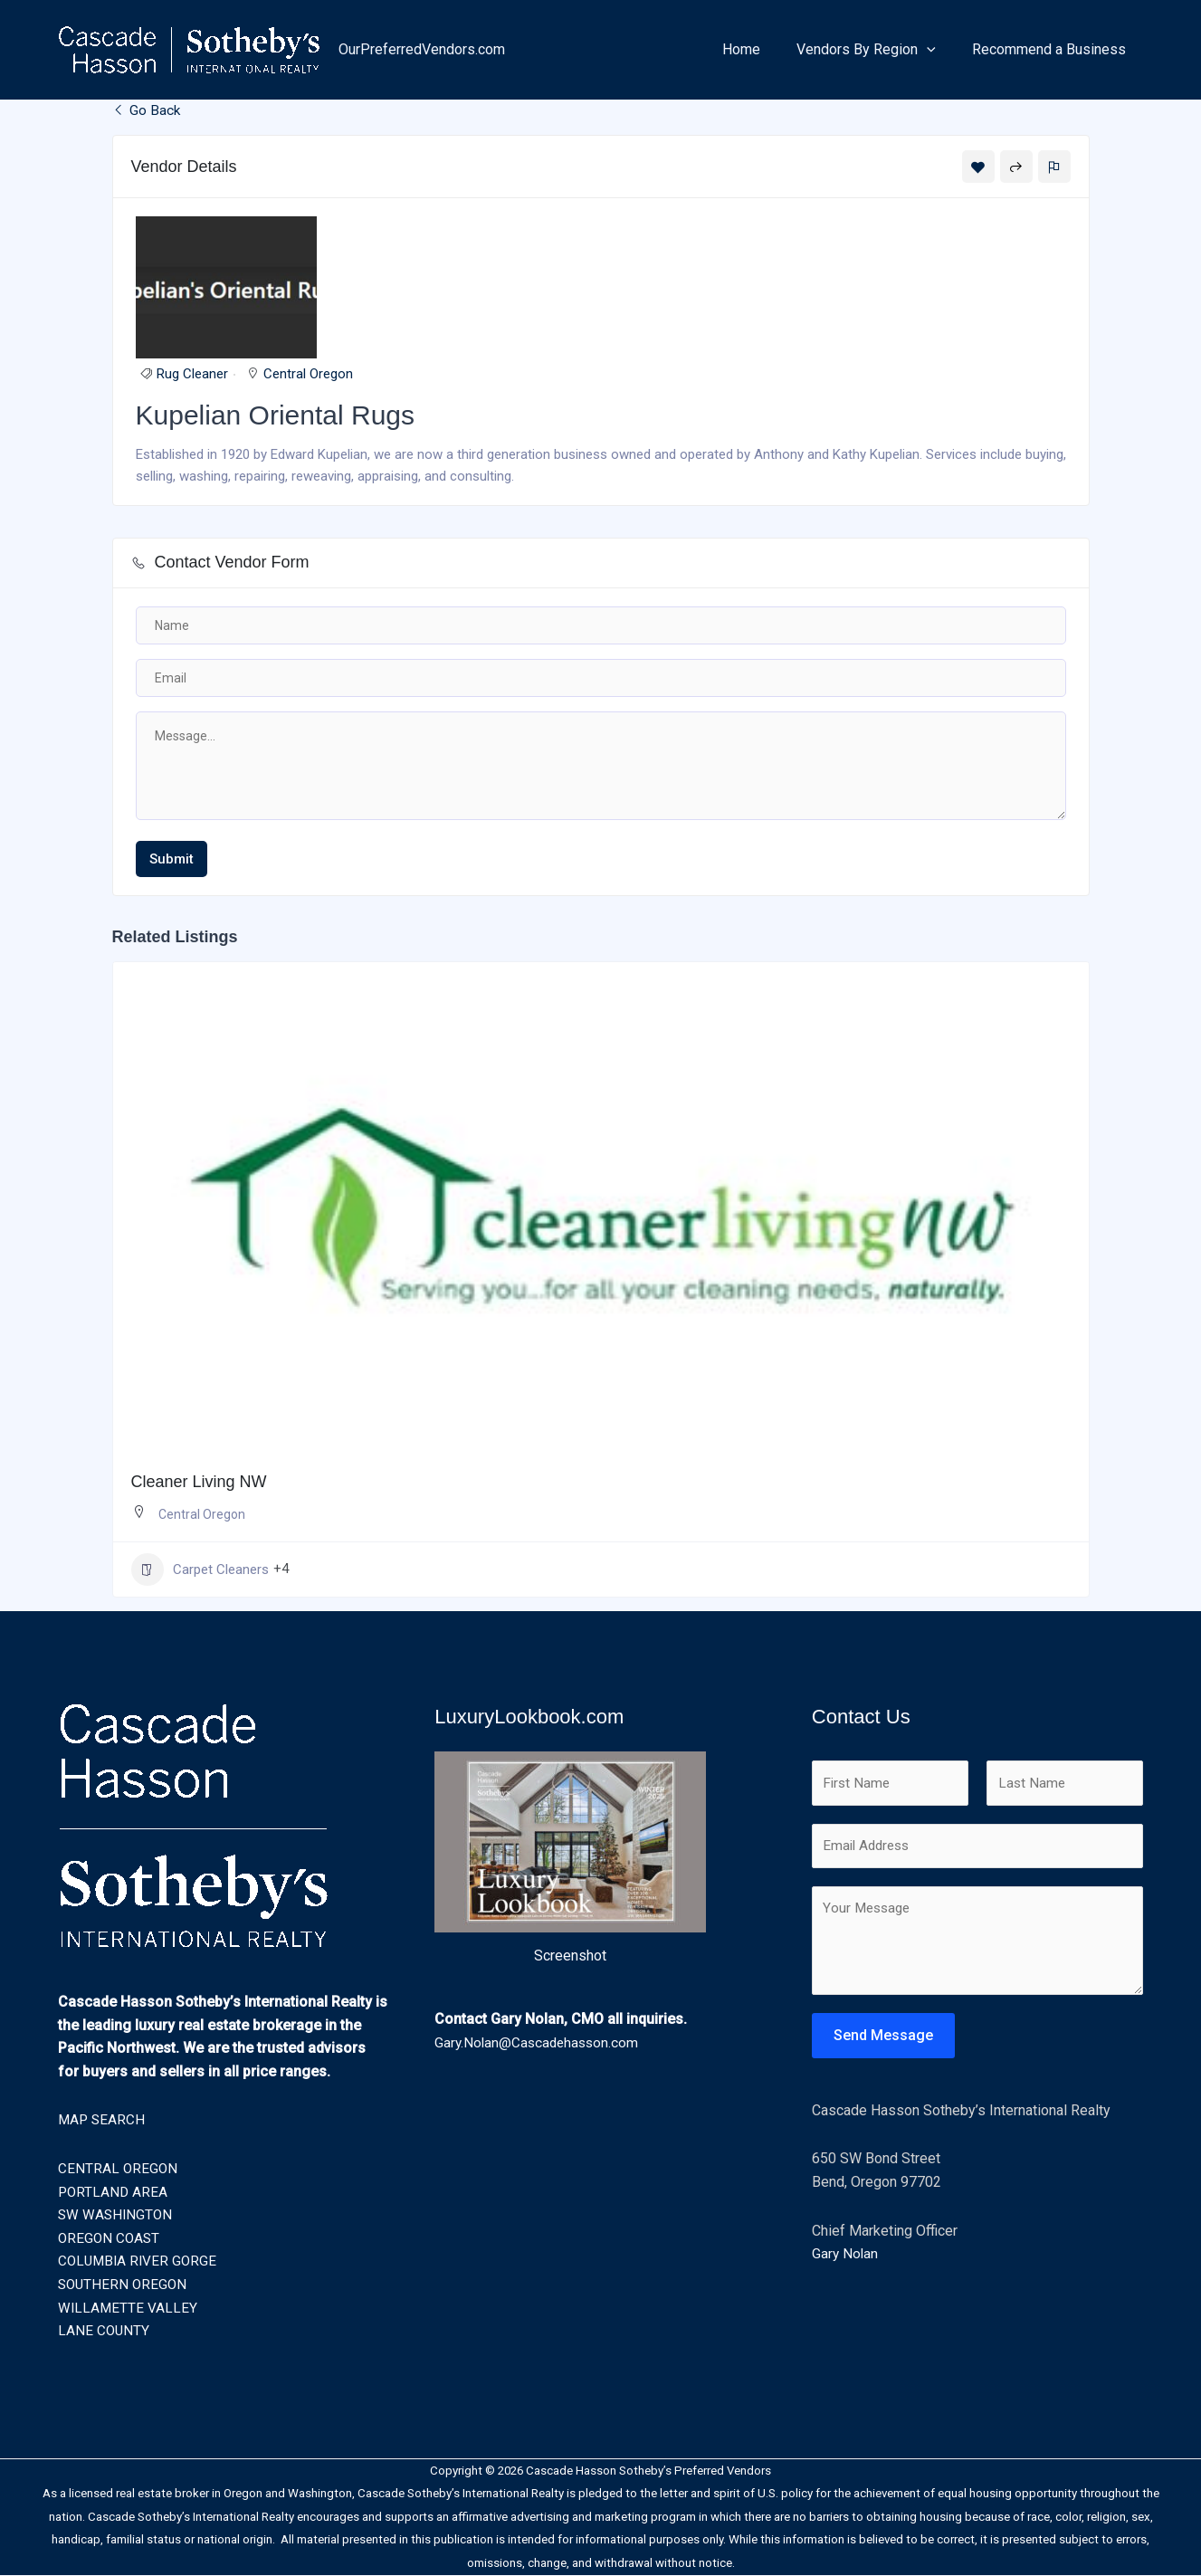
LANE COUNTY (104, 2331)
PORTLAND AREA (114, 2192)
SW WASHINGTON (117, 2215)
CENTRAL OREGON (118, 2169)
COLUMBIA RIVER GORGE (140, 2261)
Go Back (147, 110)
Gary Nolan (846, 2258)
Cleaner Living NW (199, 1483)
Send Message (883, 2040)
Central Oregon (308, 375)
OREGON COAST (110, 2238)
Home (759, 49)
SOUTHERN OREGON (124, 2285)
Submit (171, 860)
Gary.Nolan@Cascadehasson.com (539, 2043)
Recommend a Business (1053, 49)
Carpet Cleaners (200, 1570)
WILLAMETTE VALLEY (128, 2308)
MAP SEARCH (103, 2120)
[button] (938, 50)
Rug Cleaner (192, 375)
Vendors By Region (877, 50)
